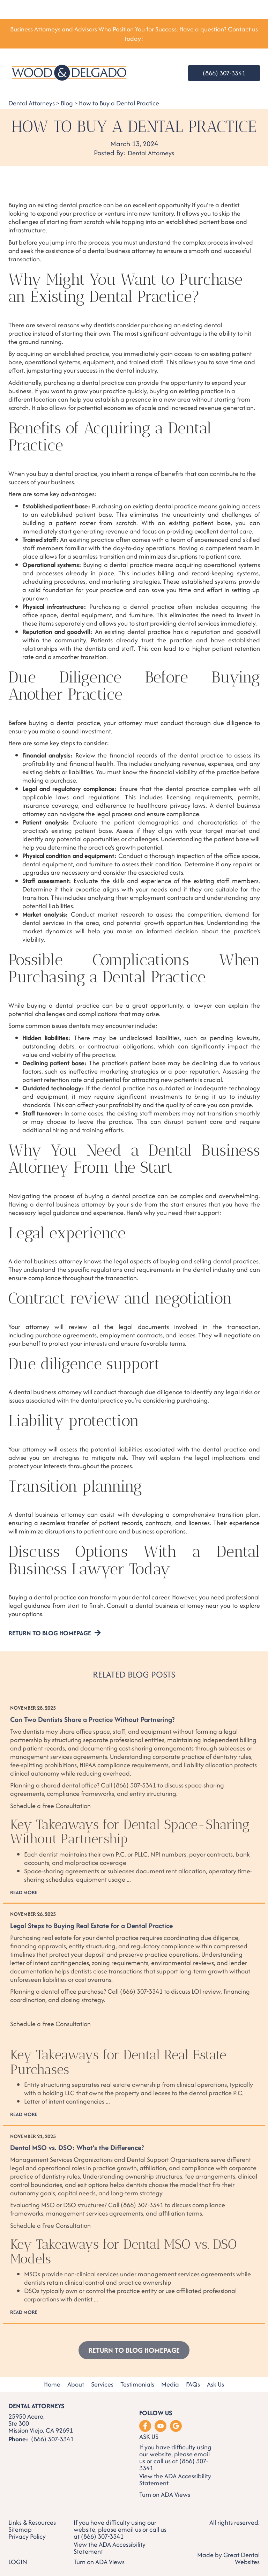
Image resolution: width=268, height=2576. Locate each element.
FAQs (193, 2384)
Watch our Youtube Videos (160, 2426)
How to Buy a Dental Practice (119, 103)
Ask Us (215, 2384)
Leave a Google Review (176, 2426)
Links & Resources (32, 2522)
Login (17, 2562)
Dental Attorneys (31, 103)
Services (102, 2384)
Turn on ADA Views (164, 2494)
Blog (67, 103)
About (75, 2384)
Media (170, 2384)
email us (129, 2529)
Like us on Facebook (145, 2426)
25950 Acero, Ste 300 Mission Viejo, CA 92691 (40, 2423)
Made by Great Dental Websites (228, 2558)
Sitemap (20, 2529)
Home (52, 2384)
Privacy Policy (27, 2536)
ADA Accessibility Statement (175, 2479)
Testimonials (137, 2384)
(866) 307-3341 (224, 73)
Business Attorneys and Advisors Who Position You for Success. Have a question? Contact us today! (134, 33)
